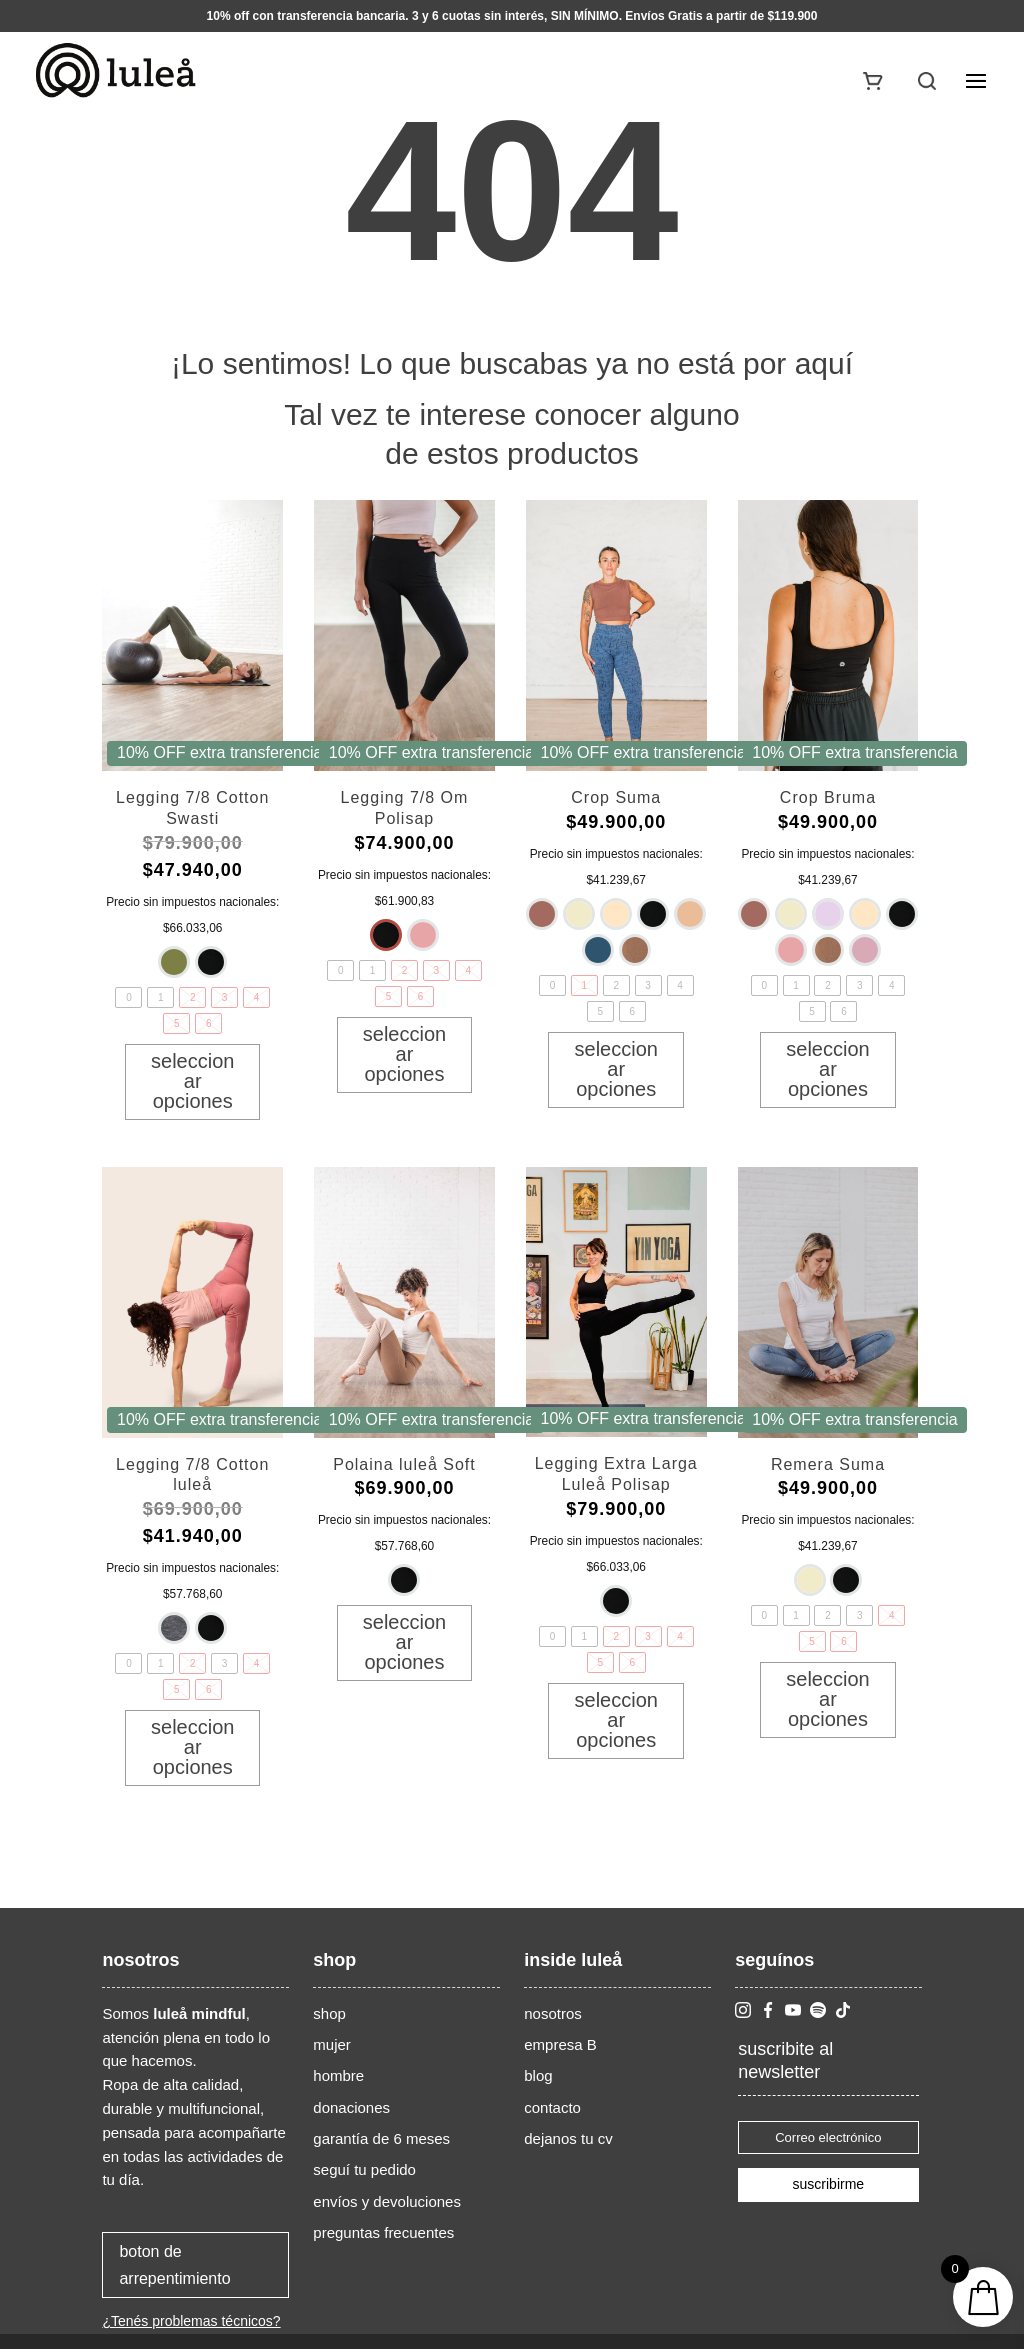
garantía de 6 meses (381, 2138)
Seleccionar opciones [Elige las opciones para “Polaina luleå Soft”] (404, 1642)
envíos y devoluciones (387, 2201)
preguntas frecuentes (383, 2232)
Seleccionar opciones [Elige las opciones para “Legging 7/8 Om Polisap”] (404, 1054)
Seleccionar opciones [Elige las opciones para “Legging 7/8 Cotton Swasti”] (192, 1081)
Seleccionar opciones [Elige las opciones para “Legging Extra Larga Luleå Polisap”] (616, 1720)
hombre (338, 2075)
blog (538, 2075)
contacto (552, 2107)
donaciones (351, 2107)
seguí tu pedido (364, 2169)
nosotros (553, 2013)
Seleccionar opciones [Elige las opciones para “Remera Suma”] (827, 1699)
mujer (332, 2044)
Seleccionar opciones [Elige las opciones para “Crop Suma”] (616, 1069)
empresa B (560, 2044)
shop (329, 2013)
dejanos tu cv (568, 2138)
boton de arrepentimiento (174, 2265)
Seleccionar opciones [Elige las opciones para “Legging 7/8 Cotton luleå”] (192, 1747)
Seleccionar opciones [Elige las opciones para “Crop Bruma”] (827, 1069)
